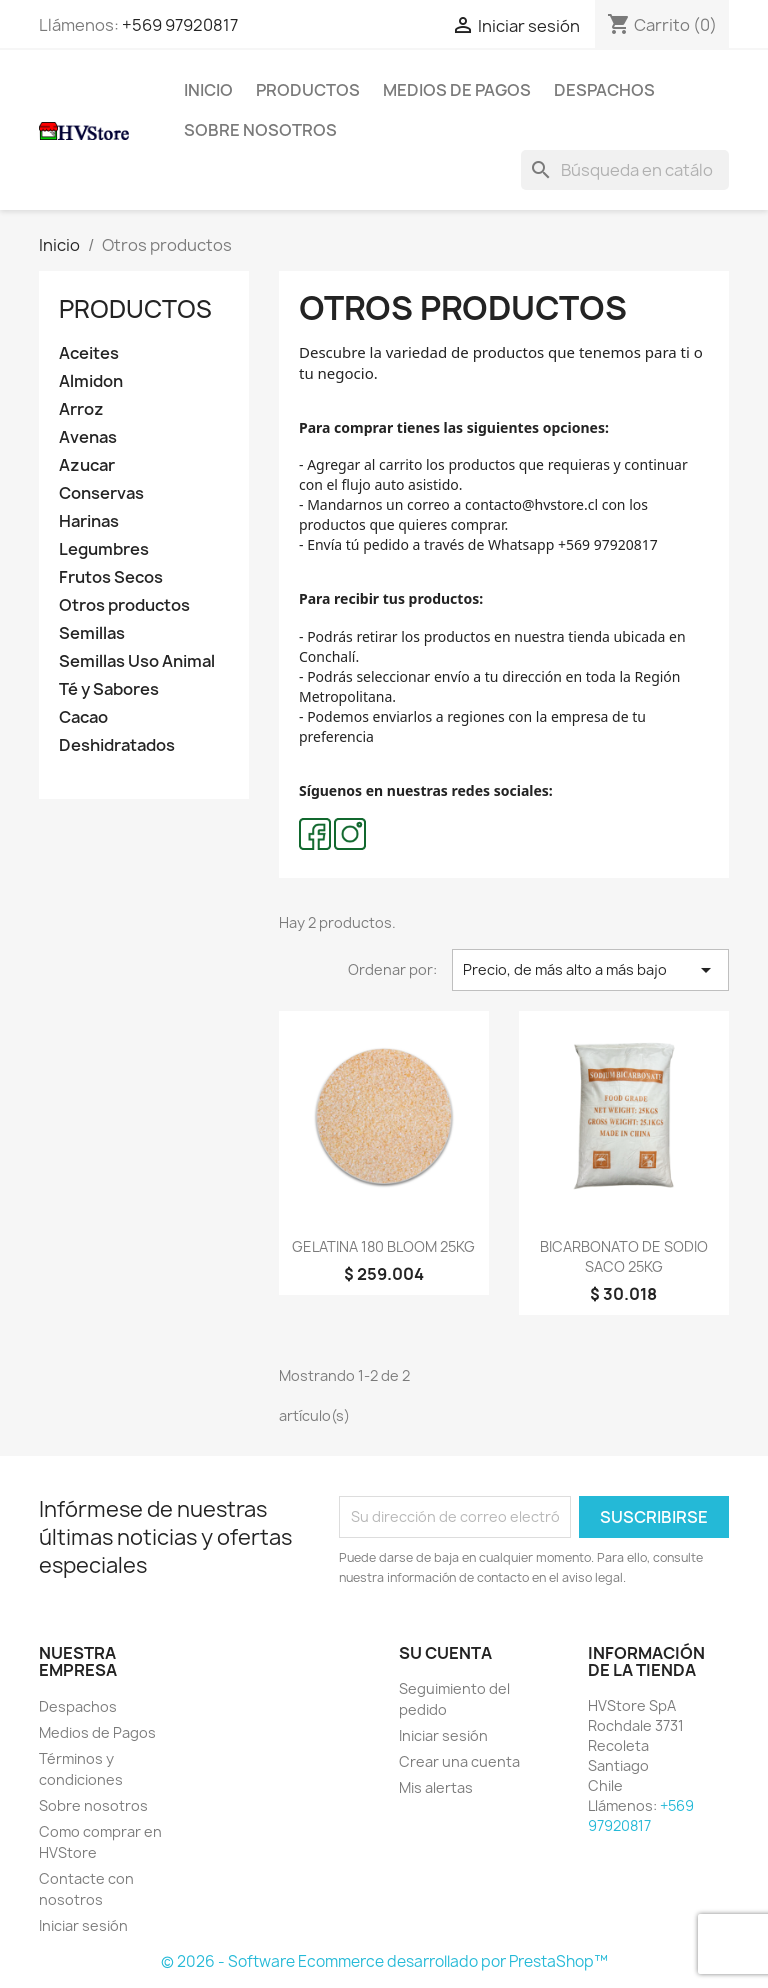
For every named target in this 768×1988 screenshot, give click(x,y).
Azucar (87, 465)
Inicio (208, 90)
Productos (308, 90)
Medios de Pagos (457, 90)
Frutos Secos (111, 577)
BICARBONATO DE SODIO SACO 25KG (624, 1256)
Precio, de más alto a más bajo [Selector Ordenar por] (590, 970)
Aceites (89, 353)
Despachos (604, 90)
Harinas (89, 521)
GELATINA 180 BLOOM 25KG (383, 1246)
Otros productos (124, 605)
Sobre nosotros (260, 130)
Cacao (83, 717)
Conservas (101, 493)
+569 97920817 (180, 25)
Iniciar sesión (83, 1925)
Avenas (88, 437)
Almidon (91, 381)
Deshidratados (117, 745)
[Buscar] (625, 170)
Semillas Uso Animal (137, 661)
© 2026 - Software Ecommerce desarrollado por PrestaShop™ (384, 1961)
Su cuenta (445, 1653)
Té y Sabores (109, 689)
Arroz (81, 409)
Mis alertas (436, 1787)
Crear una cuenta (459, 1761)
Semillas (92, 633)
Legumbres (104, 549)
